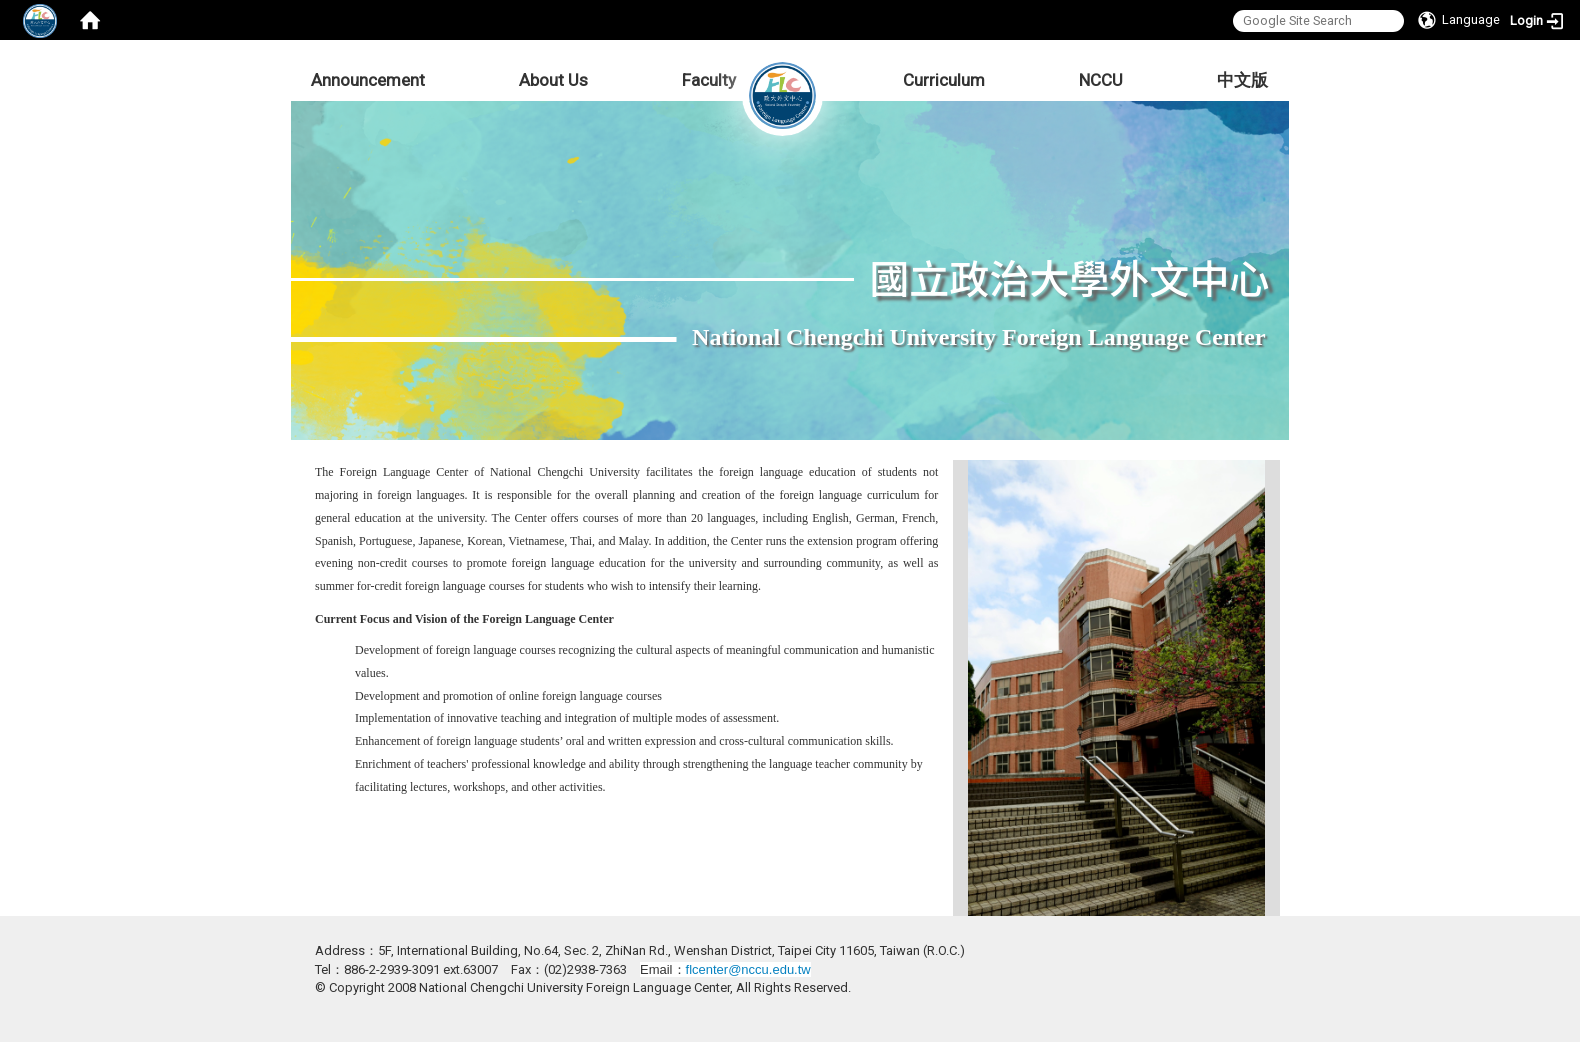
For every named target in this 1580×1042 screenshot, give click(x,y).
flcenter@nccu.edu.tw (748, 969)
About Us (553, 80)
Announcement (368, 80)
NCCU (1101, 80)
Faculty (709, 80)
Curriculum (944, 80)
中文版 (1242, 80)
